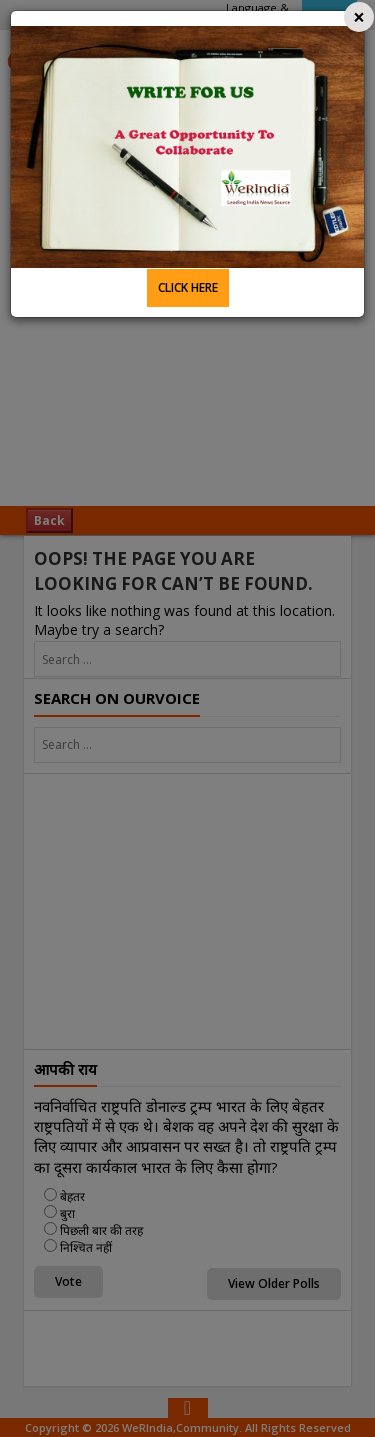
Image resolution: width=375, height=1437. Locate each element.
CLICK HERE (188, 287)
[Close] (359, 17)
